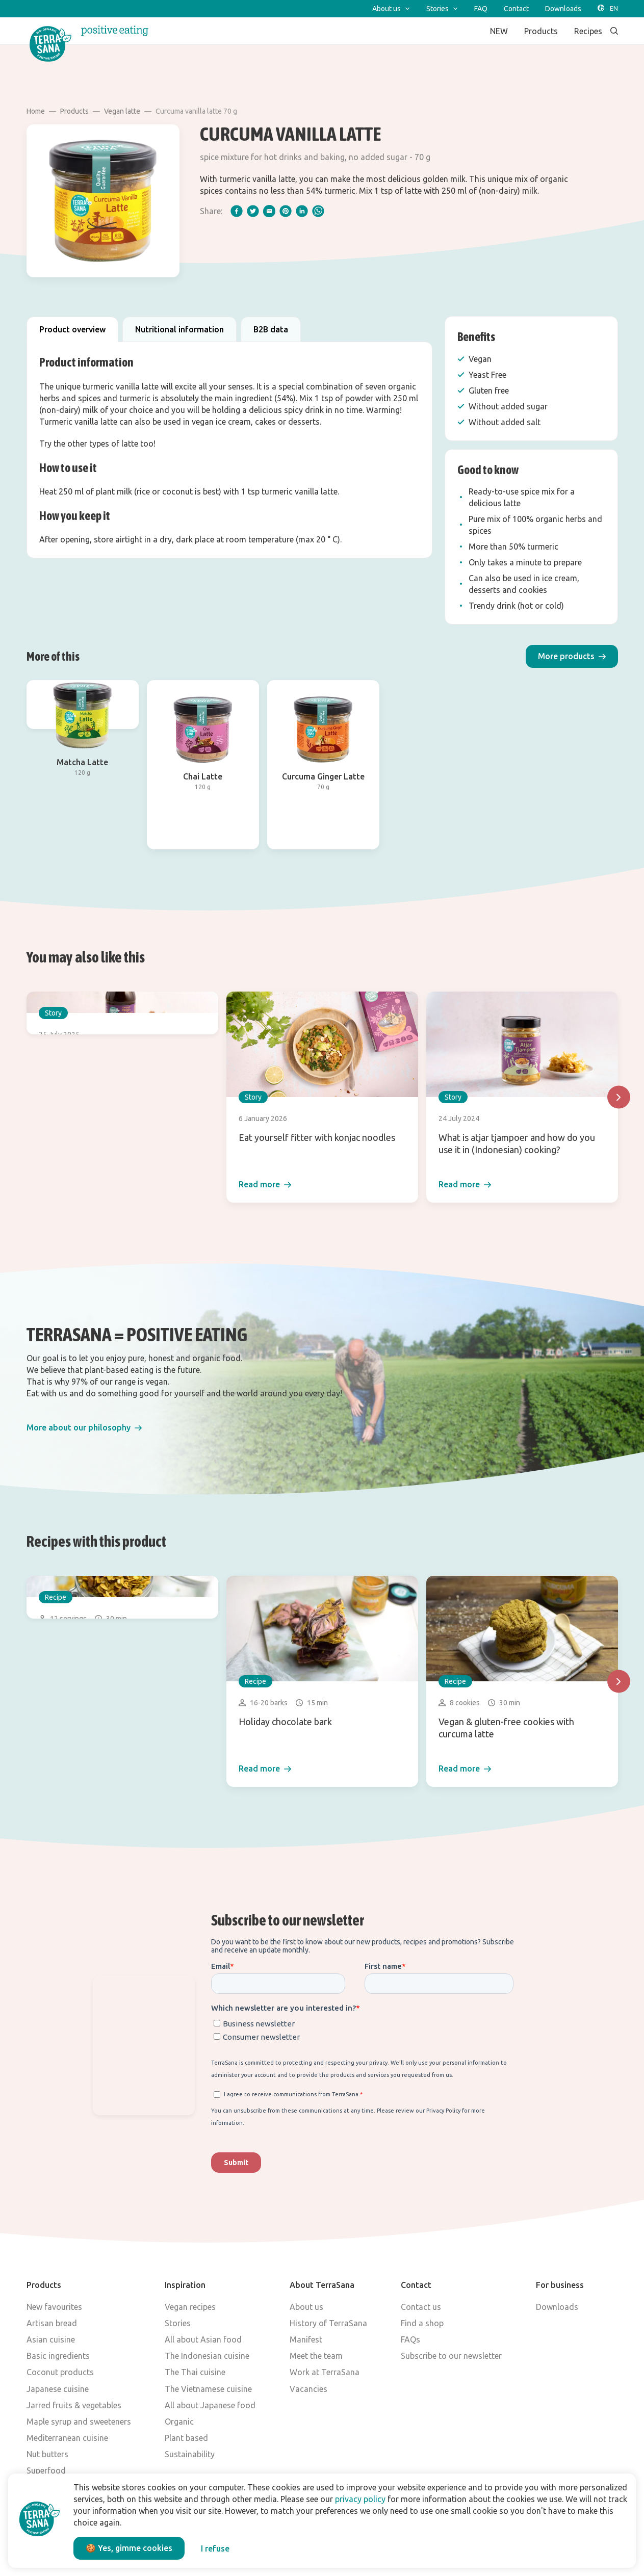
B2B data (270, 329)
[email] (269, 211)
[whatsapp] (318, 211)
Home (36, 111)
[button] (572, 656)
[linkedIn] (302, 211)
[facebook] (236, 211)
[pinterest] (285, 211)
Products (74, 111)
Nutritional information (179, 329)
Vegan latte (122, 111)
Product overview (72, 329)
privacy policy (360, 2499)
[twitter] (253, 211)
